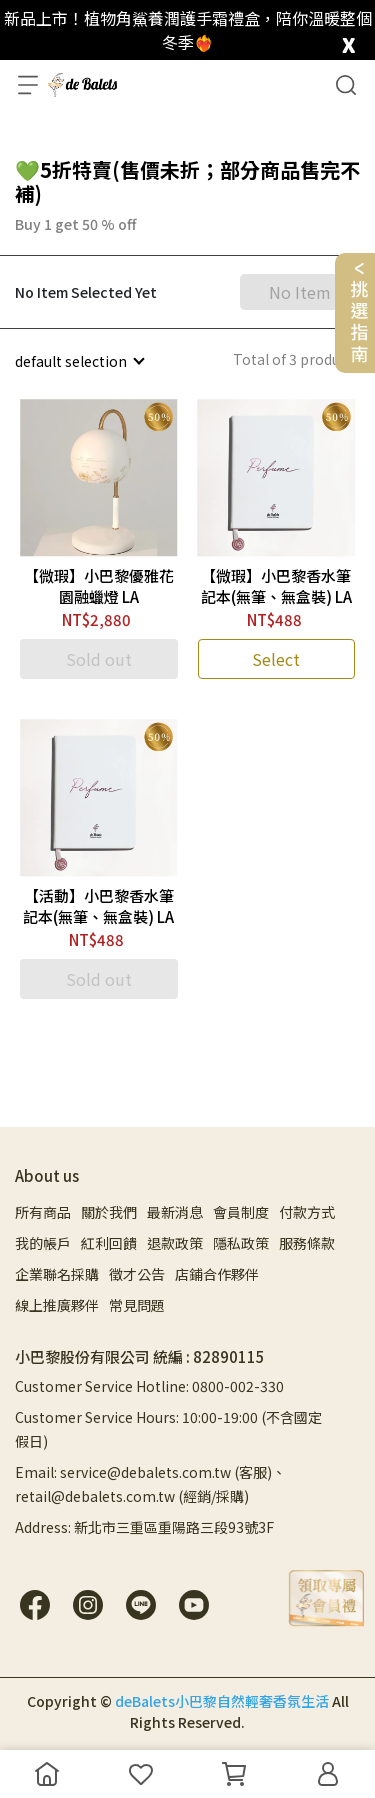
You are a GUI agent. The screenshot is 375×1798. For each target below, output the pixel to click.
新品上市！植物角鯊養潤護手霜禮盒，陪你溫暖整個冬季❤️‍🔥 (188, 30)
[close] (348, 40)
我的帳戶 (43, 1243)
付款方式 (307, 1212)
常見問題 (137, 1305)
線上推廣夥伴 (57, 1305)
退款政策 (175, 1243)
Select (276, 659)
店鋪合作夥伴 (217, 1274)
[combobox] (79, 361)
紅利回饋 (109, 1243)
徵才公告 (137, 1274)
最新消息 (175, 1212)
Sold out (99, 659)
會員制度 (241, 1212)
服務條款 (307, 1243)
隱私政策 (241, 1243)
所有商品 (43, 1212)
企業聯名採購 (57, 1274)
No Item (300, 292)
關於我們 (109, 1212)
